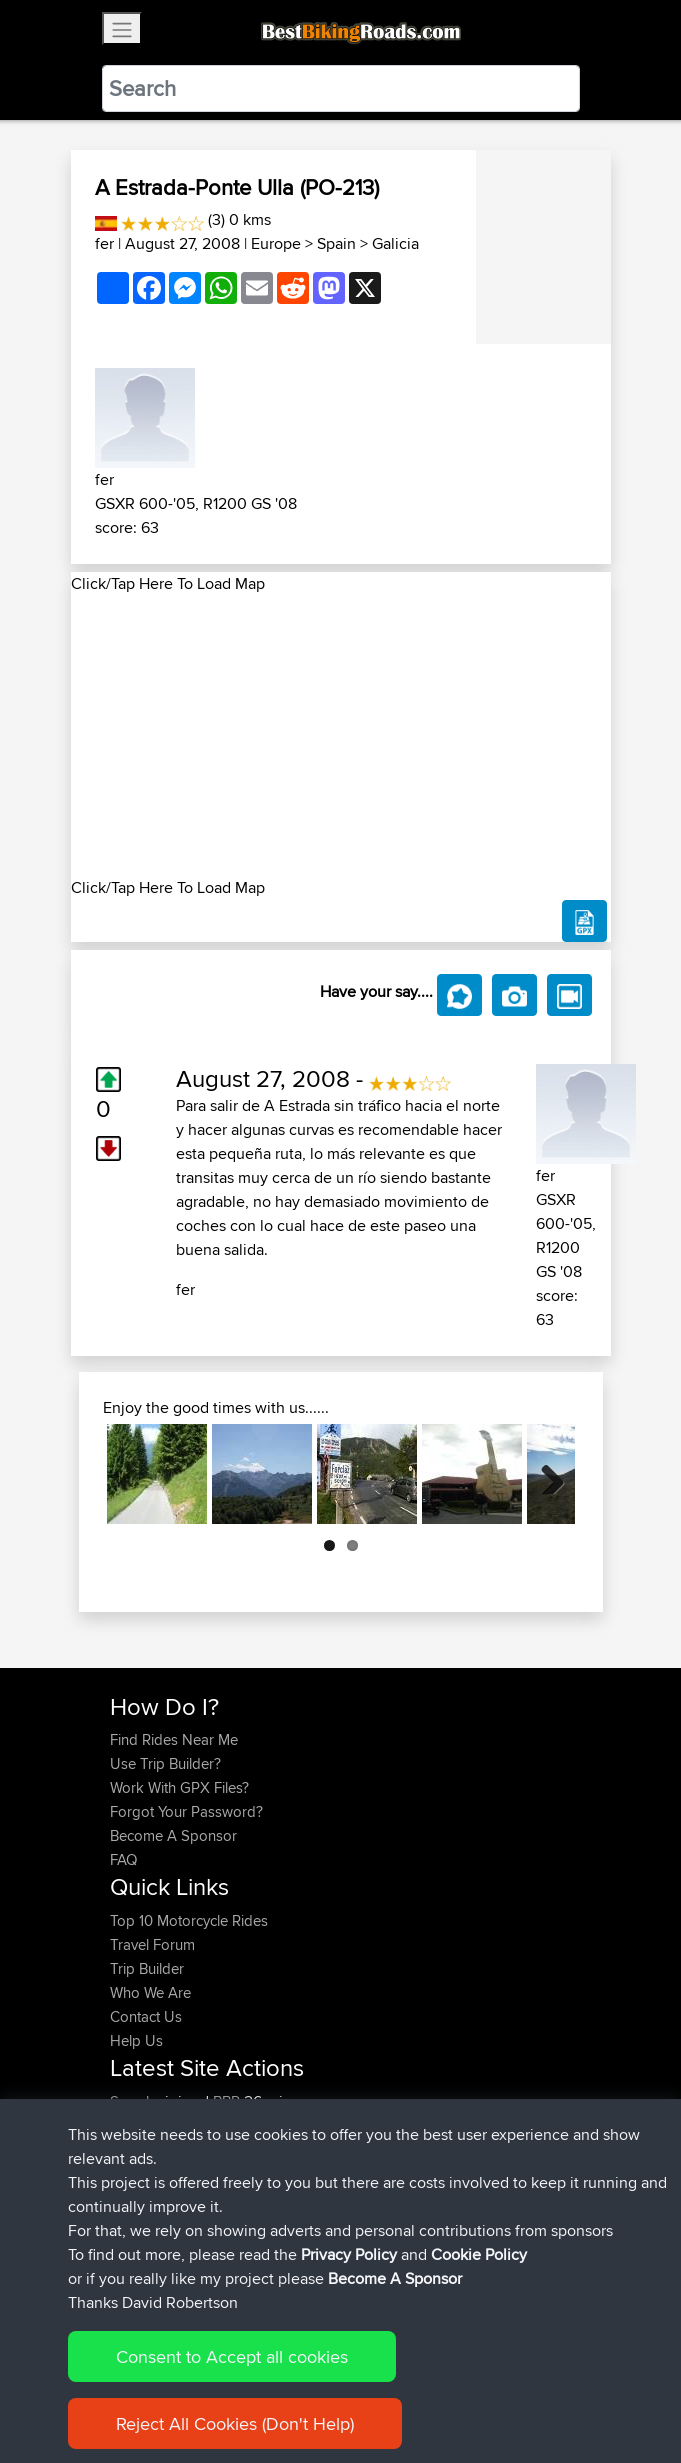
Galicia (395, 243)
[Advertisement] (341, 736)
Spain (336, 243)
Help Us (136, 2040)
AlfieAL (135, 2173)
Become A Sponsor (173, 1835)
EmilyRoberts (154, 2221)
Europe (276, 243)
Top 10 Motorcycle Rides (189, 1920)
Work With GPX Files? (179, 1787)
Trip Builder (147, 1968)
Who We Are (150, 1992)
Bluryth (134, 2197)
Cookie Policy (477, 2385)
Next (545, 1474)
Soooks (137, 2101)
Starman (139, 2149)
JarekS (134, 2125)
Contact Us (146, 2016)
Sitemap (296, 2385)
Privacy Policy (378, 2385)
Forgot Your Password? (186, 1811)
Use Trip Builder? (165, 1763)
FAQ (123, 1859)
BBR (226, 2101)
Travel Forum (152, 1944)
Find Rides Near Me (174, 1739)
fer (104, 243)
